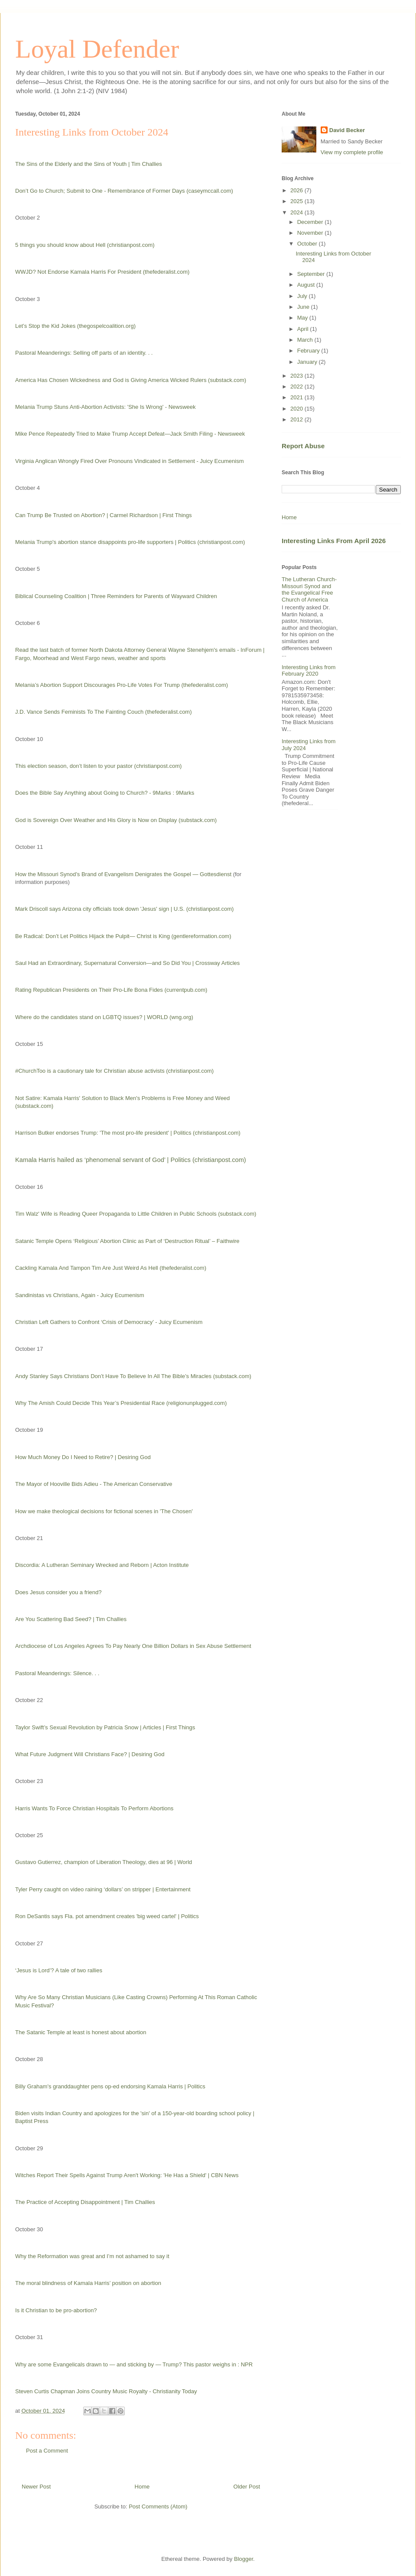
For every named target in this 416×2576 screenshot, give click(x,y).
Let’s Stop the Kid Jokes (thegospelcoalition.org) (75, 326)
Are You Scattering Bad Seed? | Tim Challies (71, 1619)
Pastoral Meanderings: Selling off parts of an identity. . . (84, 353)
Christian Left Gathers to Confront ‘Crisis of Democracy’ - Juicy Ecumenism (108, 1322)
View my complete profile (352, 152)
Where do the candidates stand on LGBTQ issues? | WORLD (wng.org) (104, 1017)
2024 (297, 212)
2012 (297, 419)
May (303, 317)
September (311, 274)
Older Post (247, 2486)
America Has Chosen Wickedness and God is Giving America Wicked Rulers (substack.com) (130, 380)
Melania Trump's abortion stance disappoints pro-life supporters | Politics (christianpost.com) (130, 542)
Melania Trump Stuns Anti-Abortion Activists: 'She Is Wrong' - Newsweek (105, 407)
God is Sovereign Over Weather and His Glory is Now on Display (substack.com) (116, 820)
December (311, 222)
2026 (297, 190)
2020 (297, 408)
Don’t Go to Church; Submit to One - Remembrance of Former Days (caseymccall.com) (124, 191)
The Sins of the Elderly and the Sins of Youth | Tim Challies (88, 164)
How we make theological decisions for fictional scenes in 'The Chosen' (104, 1511)
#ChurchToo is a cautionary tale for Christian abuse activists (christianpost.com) (114, 1071)
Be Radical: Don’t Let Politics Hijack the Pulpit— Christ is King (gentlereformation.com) (123, 936)
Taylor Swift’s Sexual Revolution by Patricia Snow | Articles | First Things (105, 1727)
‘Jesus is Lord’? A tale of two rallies (58, 1970)
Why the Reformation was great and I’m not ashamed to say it (92, 2256)
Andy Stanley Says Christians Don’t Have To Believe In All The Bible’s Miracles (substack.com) (133, 1376)
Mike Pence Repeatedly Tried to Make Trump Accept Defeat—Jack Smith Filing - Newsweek (130, 433)
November (311, 233)
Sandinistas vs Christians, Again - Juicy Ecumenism (79, 1295)
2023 (297, 375)
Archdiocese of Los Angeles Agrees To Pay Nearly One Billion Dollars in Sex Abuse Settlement (133, 1646)
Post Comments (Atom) (158, 2506)
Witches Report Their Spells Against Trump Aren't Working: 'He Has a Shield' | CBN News (126, 2175)
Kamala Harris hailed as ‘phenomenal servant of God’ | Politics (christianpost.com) (130, 1159)
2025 (297, 201)
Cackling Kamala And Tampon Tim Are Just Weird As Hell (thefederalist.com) (110, 1268)
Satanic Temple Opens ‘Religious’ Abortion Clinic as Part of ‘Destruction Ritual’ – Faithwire (127, 1241)
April (303, 329)
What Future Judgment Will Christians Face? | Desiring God (89, 1754)
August (306, 285)
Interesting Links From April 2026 (334, 540)
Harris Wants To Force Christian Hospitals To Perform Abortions (94, 1808)
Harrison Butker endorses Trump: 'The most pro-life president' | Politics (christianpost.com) (127, 1132)
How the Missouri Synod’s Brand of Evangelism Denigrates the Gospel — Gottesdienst (123, 874)
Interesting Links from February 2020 (308, 670)
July (303, 296)
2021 (297, 397)
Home (142, 2486)
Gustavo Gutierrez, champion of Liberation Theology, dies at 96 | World (103, 1862)
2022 (297, 386)
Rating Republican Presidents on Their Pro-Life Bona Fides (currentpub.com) (111, 990)
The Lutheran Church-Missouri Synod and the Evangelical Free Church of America (309, 589)
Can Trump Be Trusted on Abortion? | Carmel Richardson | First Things (103, 515)
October (308, 243)
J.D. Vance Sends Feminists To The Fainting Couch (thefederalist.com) (103, 712)
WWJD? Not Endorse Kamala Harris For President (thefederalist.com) (102, 272)
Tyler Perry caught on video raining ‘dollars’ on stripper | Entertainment (103, 1889)
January (308, 362)
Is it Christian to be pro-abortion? (56, 2310)
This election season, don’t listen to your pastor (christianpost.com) (98, 766)
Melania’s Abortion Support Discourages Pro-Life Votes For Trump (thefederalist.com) (121, 685)
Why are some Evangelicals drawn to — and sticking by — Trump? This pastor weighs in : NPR (134, 2364)
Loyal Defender (97, 49)
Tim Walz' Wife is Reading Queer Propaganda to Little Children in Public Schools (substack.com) (135, 1213)
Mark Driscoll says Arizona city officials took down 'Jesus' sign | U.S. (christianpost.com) (124, 909)
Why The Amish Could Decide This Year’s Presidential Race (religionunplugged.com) (121, 1403)
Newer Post (36, 2486)
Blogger (243, 2559)
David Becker (347, 130)
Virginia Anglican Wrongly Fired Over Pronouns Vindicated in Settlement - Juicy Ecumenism (129, 461)
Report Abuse (303, 446)
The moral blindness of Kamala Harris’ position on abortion (88, 2283)
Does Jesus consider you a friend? (58, 1592)
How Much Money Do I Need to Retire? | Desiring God (83, 1457)
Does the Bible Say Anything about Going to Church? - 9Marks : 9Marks (104, 793)
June (304, 307)
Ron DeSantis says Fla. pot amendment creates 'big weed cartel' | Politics (107, 1916)
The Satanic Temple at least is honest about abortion (80, 2032)
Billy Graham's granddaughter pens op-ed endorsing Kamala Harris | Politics (110, 2086)
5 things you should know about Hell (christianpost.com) (85, 245)
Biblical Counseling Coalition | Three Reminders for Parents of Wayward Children (116, 596)
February (309, 350)
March (306, 340)
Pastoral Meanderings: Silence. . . (57, 1673)
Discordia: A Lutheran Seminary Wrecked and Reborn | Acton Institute (102, 1565)
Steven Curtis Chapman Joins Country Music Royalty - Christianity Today (106, 2391)
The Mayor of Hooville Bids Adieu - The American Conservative (93, 1484)
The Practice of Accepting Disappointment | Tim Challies (85, 2202)
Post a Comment (47, 2450)
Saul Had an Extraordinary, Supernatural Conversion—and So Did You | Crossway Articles (127, 963)
